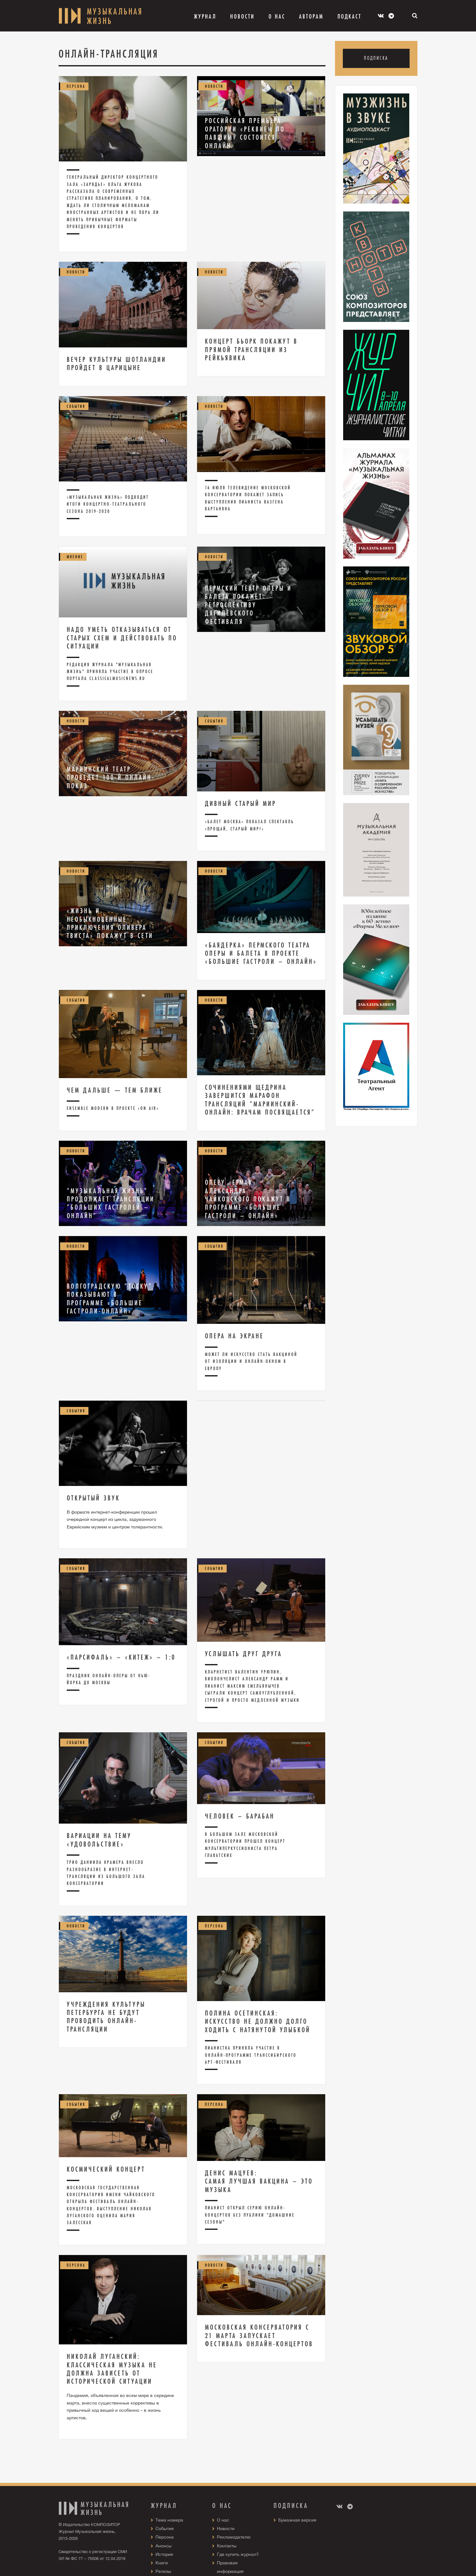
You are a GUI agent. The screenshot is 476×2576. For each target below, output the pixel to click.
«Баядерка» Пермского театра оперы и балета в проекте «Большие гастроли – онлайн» (261, 953)
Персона (165, 2536)
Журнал (205, 16)
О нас (223, 2520)
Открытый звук (93, 1497)
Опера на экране (234, 1335)
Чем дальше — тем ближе (114, 1090)
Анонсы (164, 2545)
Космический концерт (106, 2169)
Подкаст (349, 16)
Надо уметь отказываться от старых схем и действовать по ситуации (122, 637)
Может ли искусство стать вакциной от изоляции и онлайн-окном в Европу (251, 1361)
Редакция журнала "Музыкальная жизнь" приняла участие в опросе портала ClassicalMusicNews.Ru (110, 671)
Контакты (226, 2545)
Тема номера (169, 2520)
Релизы (163, 2571)
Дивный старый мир (240, 803)
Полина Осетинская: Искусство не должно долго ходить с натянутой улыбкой (257, 2021)
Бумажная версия (297, 2520)
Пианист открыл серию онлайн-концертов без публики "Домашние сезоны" (250, 2215)
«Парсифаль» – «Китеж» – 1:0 (121, 1657)
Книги (162, 2562)
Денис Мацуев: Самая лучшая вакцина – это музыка (259, 2181)
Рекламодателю (234, 2536)
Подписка (376, 58)
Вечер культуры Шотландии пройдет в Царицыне (116, 363)
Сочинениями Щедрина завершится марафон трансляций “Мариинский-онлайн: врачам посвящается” (260, 1099)
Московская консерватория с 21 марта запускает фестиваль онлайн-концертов (259, 2335)
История (164, 2554)
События (165, 2528)
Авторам (311, 16)
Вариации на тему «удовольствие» (99, 1839)
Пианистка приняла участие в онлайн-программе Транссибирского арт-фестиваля (251, 2055)
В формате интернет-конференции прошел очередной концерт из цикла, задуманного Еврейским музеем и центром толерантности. (115, 1520)
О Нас (277, 16)
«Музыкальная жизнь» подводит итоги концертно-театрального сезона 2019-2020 (108, 504)
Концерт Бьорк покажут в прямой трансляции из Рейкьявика (251, 349)
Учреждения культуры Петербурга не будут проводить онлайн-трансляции (106, 2016)
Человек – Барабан (240, 1816)
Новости (242, 16)
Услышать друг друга (243, 1653)
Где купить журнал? (238, 2554)
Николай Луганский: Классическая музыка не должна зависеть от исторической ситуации (112, 2369)
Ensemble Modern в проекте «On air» (113, 1108)
